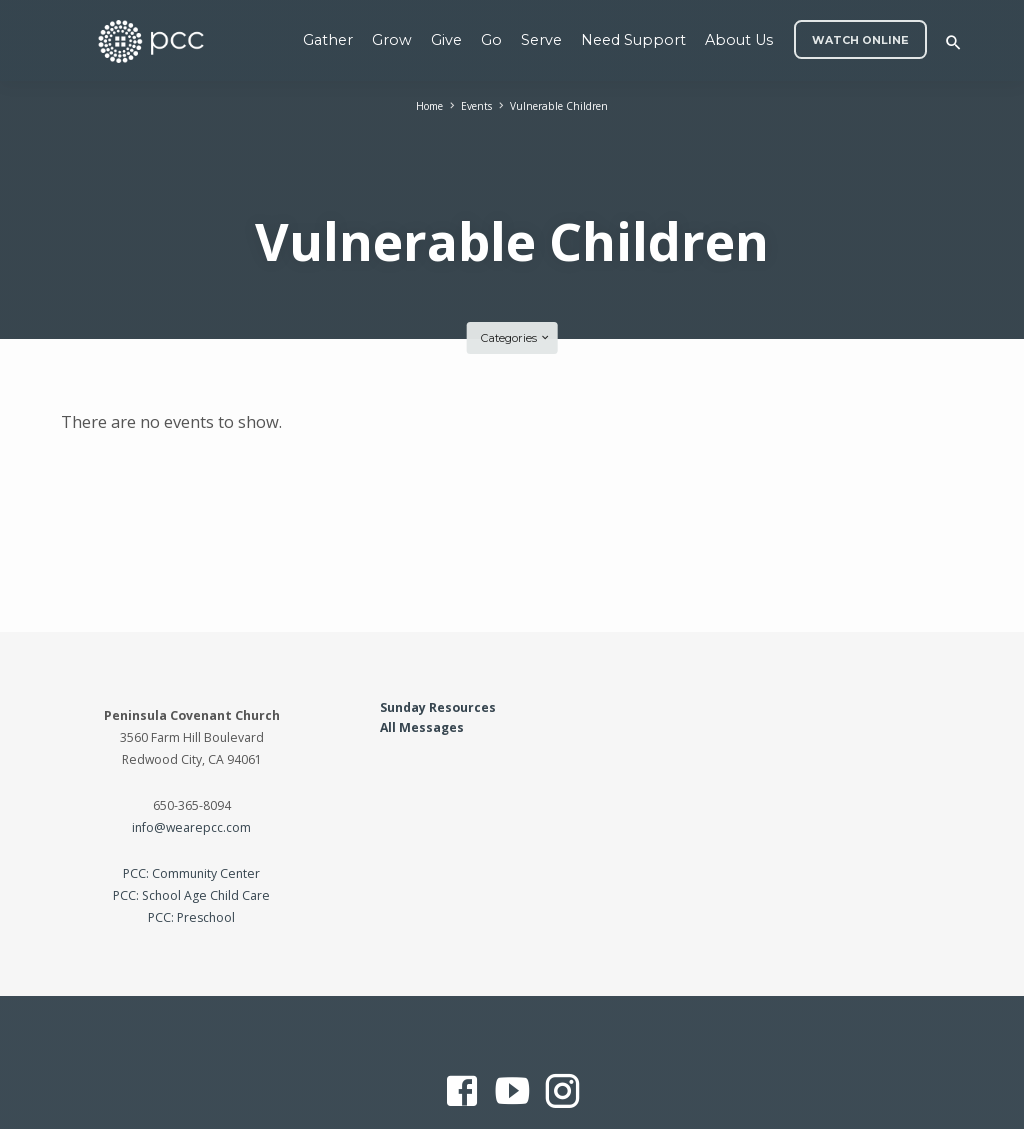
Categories (516, 287)
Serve (541, 40)
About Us (739, 40)
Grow (392, 40)
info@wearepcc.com (191, 776)
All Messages (422, 676)
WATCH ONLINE (860, 40)
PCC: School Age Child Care (191, 844)
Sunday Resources (438, 655)
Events (474, 105)
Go (491, 40)
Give (446, 40)
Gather (328, 40)
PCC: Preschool (191, 866)
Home (422, 105)
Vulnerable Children (564, 105)
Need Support (633, 40)
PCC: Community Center (191, 822)
